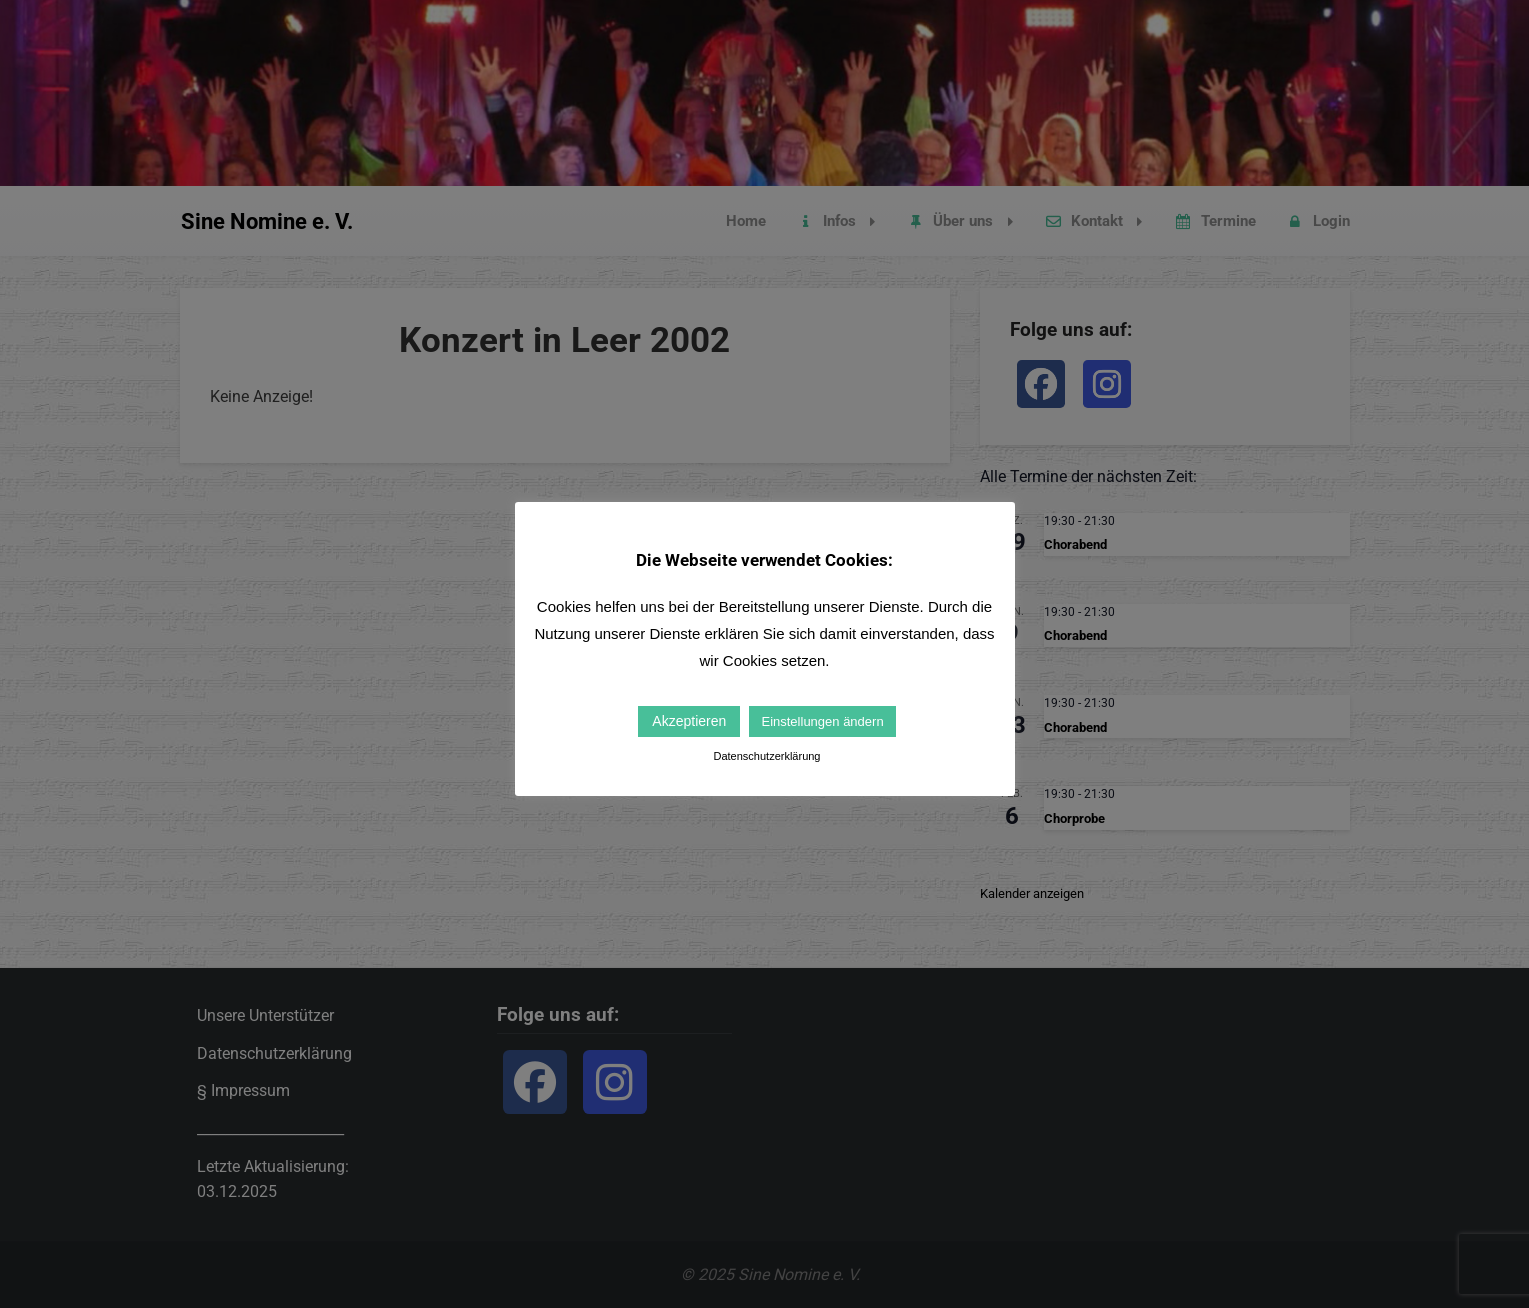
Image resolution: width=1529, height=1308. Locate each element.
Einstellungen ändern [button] (822, 721)
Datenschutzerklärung (766, 756)
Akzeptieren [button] (689, 721)
